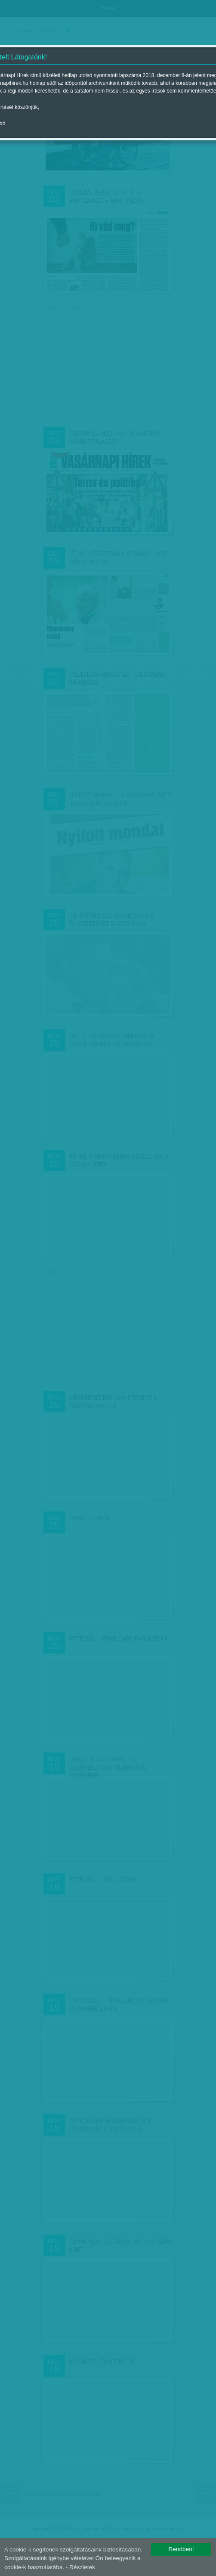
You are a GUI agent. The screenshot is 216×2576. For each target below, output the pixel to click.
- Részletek (80, 2567)
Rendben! (181, 2549)
